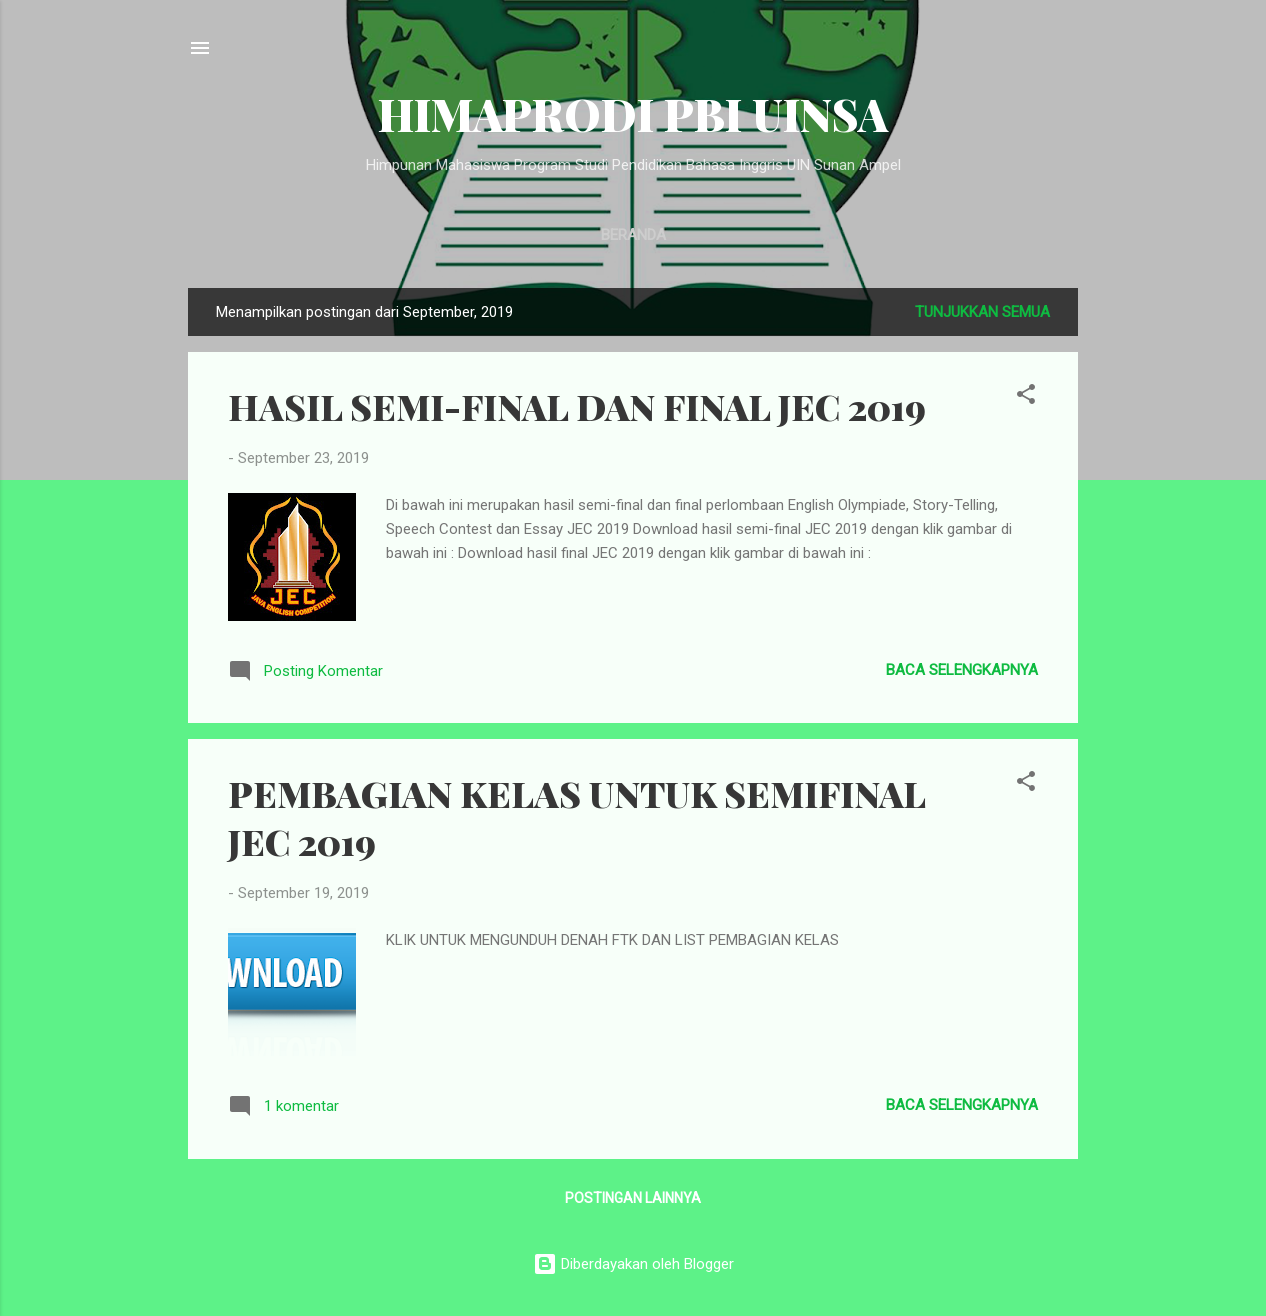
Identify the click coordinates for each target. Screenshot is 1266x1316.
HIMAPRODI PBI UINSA (633, 113)
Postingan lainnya (633, 1198)
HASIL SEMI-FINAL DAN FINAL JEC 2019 (577, 406)
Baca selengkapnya (962, 670)
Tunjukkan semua (982, 312)
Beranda (633, 235)
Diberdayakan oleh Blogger (633, 1264)
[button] (1026, 397)
